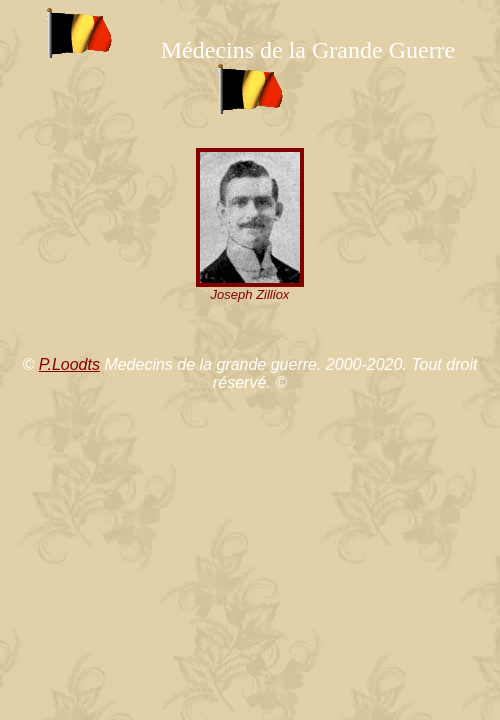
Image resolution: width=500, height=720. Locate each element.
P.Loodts (69, 364)
